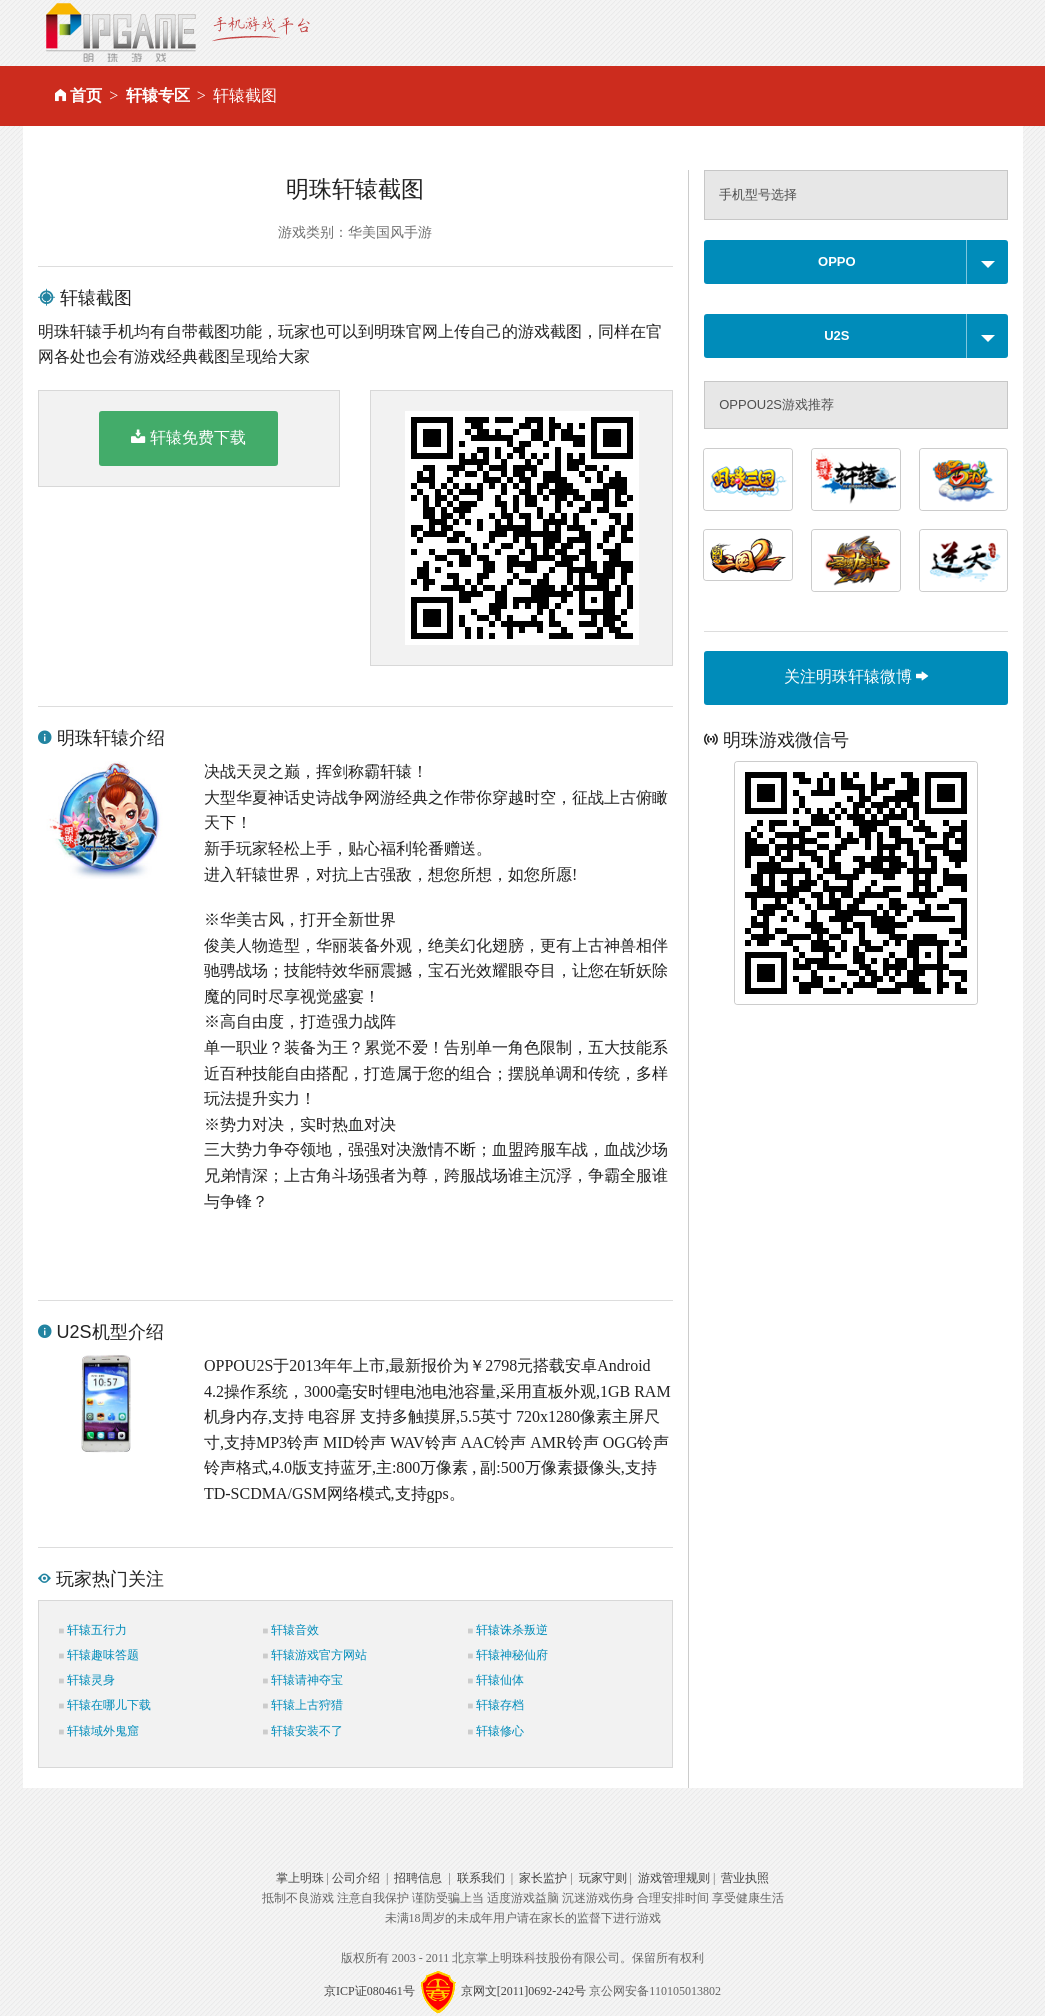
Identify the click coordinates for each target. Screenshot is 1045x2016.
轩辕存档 (496, 1705)
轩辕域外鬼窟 (99, 1731)
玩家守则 (603, 1878)
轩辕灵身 (87, 1680)
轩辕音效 (291, 1630)
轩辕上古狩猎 (303, 1705)
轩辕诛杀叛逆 (508, 1630)
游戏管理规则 (674, 1878)
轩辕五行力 (93, 1630)
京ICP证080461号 (369, 1990)
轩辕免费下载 (188, 437)
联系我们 (481, 1878)
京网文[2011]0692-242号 (524, 1990)
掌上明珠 (300, 1878)
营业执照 (745, 1878)
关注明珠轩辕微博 (856, 676)
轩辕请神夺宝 (303, 1680)
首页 (86, 95)
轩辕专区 (158, 95)
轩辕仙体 (496, 1680)
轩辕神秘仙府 (508, 1655)
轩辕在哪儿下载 (105, 1705)
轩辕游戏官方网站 (315, 1655)
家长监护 (543, 1878)
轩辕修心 (496, 1731)
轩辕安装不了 (303, 1731)
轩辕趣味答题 (99, 1655)
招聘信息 (418, 1878)
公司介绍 (356, 1878)
